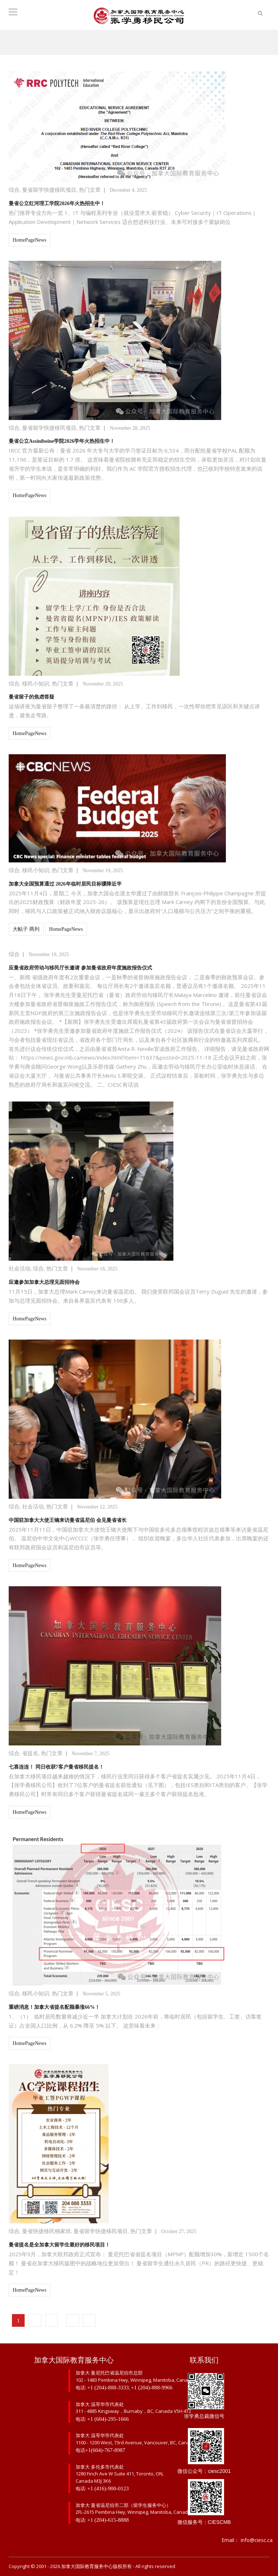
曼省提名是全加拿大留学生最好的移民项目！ (59, 2245)
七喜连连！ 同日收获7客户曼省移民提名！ (56, 1767)
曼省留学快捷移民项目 (49, 190)
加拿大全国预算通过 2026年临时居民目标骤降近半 (65, 884)
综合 (14, 190)
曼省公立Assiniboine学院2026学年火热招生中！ (62, 441)
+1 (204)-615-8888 (108, 2520)
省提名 (30, 1753)
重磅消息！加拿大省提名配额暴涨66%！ (54, 2007)
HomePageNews (29, 240)
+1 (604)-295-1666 (108, 2419)
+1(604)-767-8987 (105, 2450)
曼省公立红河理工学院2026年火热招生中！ (57, 203)
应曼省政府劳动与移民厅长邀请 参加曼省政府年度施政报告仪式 (80, 968)
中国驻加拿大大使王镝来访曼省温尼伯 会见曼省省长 (68, 1520)
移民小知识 (35, 684)
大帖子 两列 (26, 929)
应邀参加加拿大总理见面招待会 (44, 1282)
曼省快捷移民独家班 (46, 2231)
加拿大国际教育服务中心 (87, 2566)
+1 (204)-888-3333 (108, 2387)
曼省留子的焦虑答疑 (31, 697)
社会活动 (19, 1269)
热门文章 (90, 190)
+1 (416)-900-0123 (108, 2488)
